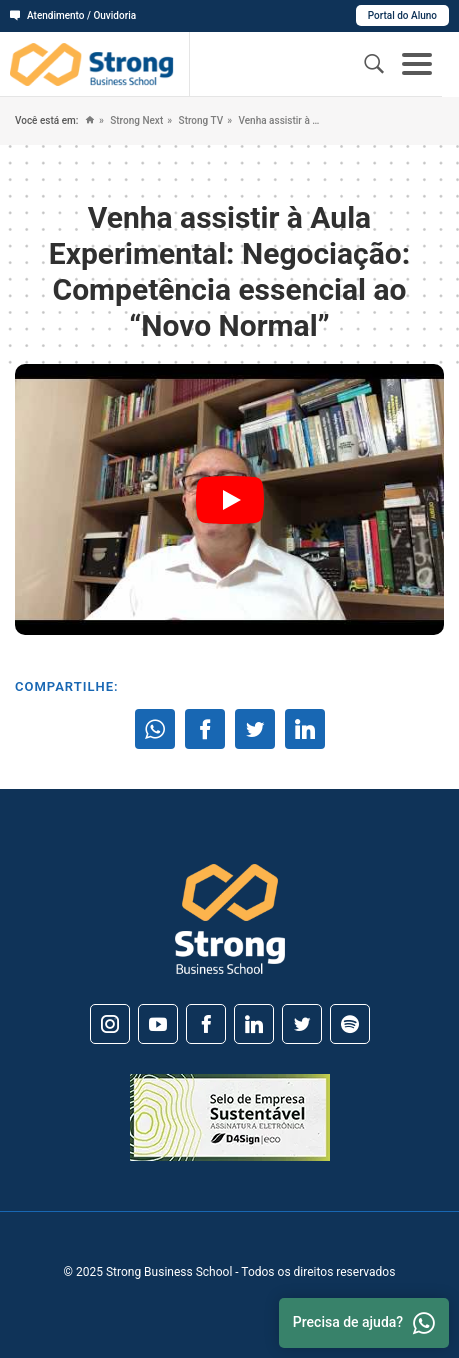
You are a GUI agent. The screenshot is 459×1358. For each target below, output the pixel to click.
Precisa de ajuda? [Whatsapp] (364, 1323)
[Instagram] (110, 1024)
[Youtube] (158, 1024)
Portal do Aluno (402, 15)
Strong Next (135, 120)
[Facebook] (206, 1024)
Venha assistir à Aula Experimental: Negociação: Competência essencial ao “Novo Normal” (279, 120)
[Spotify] (350, 1024)
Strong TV (199, 120)
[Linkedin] (254, 1024)
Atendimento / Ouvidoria (73, 15)
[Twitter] (302, 1024)
